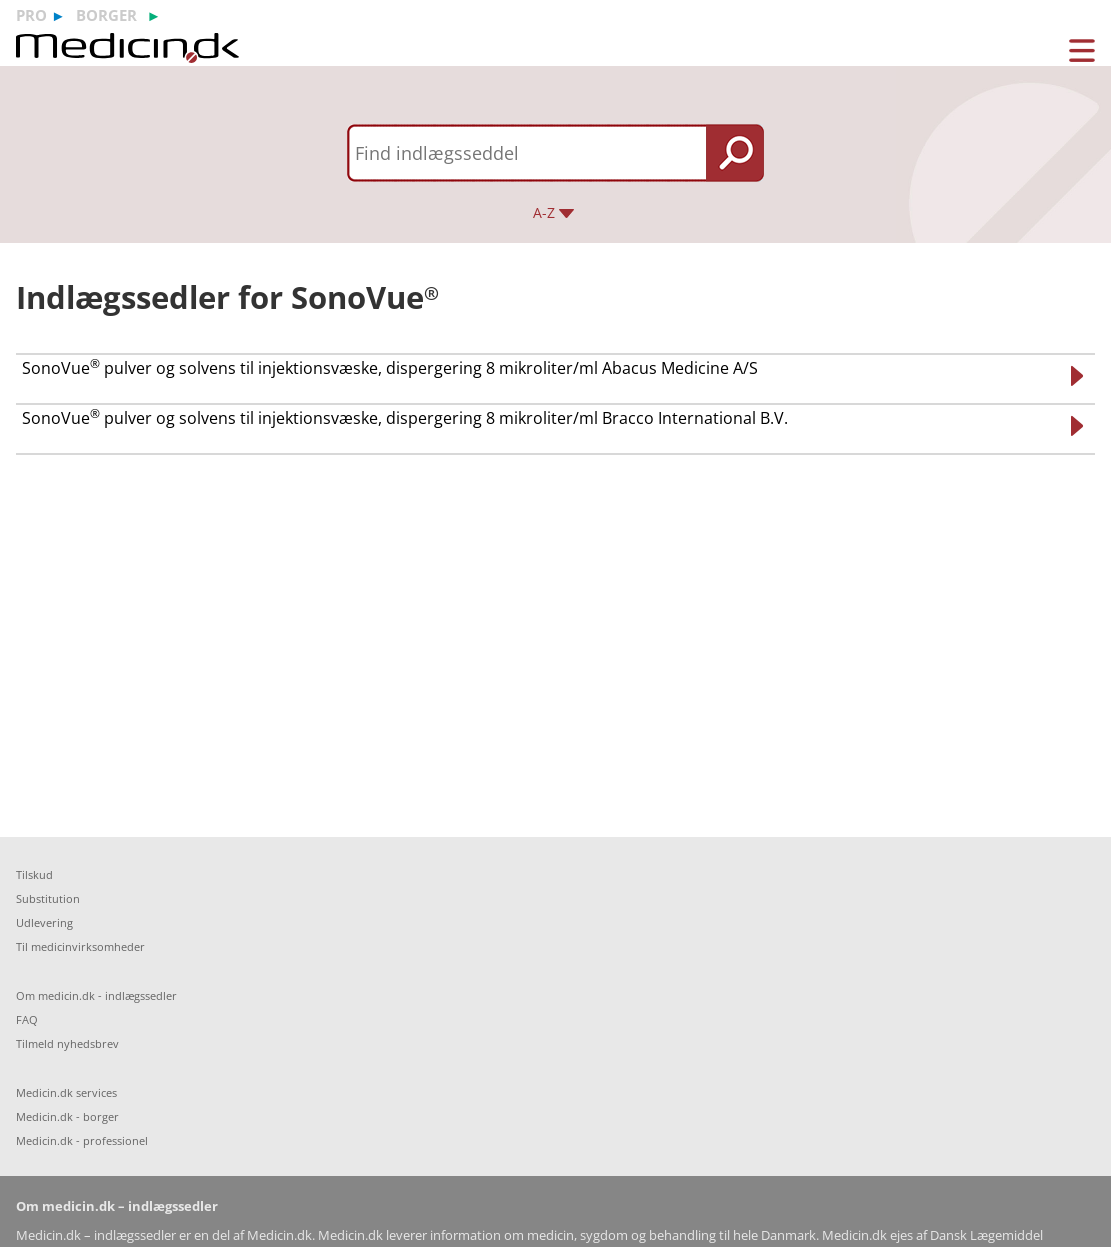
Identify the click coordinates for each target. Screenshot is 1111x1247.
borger (106, 15)
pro (31, 15)
